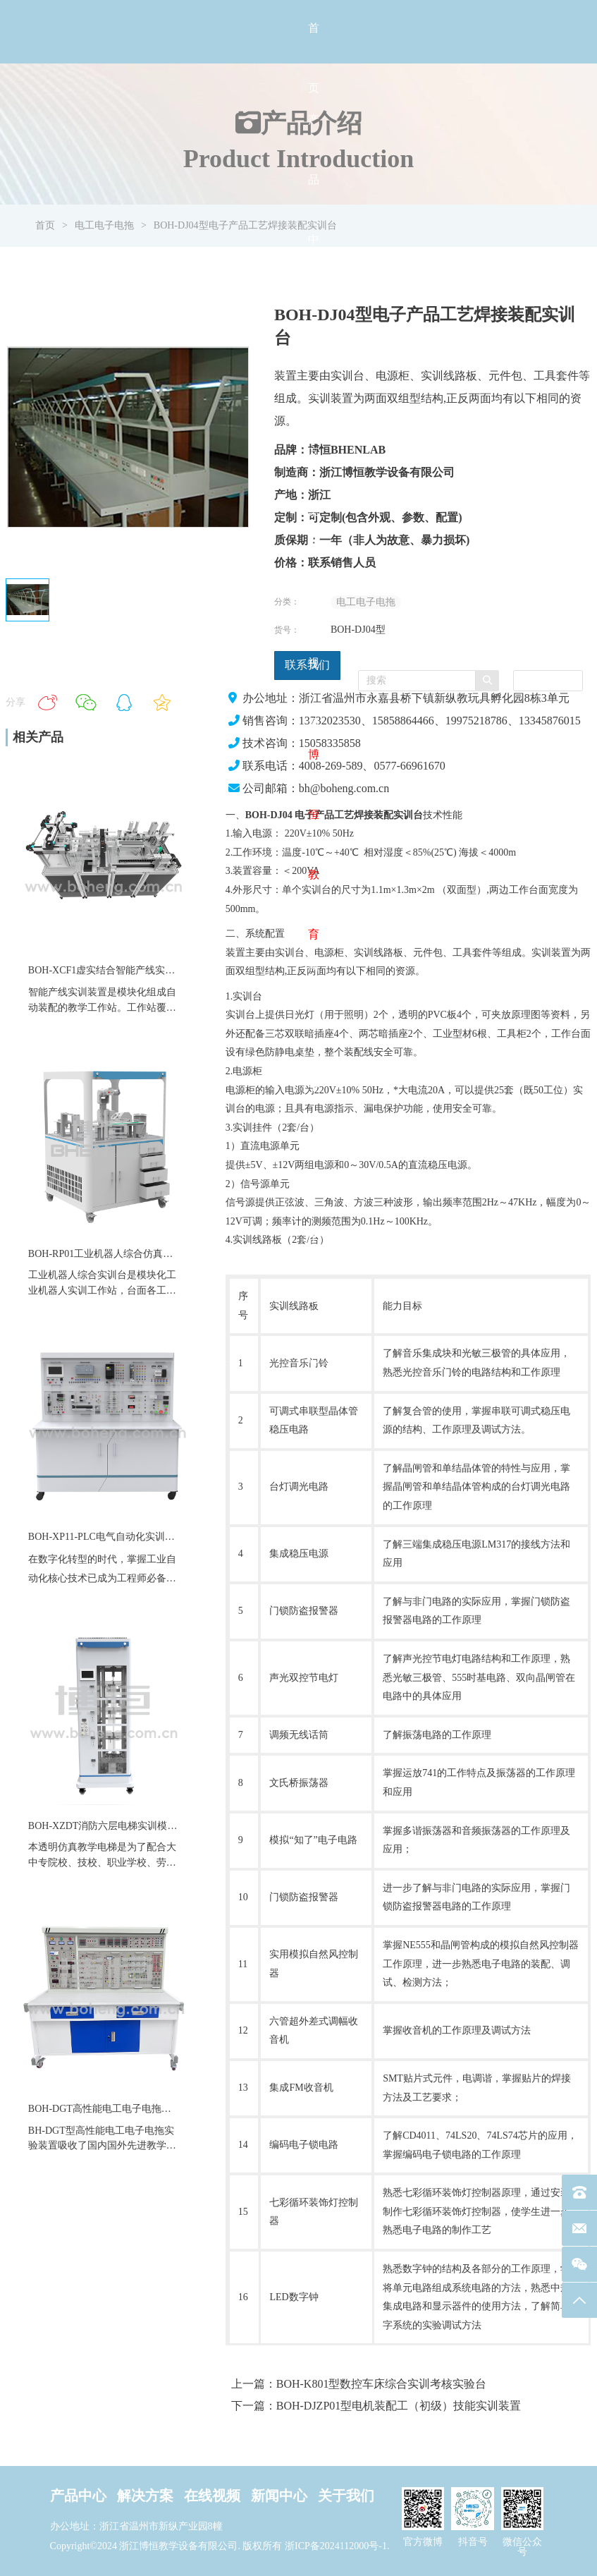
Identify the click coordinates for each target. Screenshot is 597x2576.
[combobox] (548, 681)
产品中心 (78, 2495)
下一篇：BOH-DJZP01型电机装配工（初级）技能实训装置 (376, 2406)
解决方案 (145, 2495)
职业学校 (127, 1862)
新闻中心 (279, 2495)
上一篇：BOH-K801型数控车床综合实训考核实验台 (359, 2384)
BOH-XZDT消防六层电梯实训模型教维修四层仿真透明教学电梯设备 (177, 1826)
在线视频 (212, 2495)
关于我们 (346, 2495)
